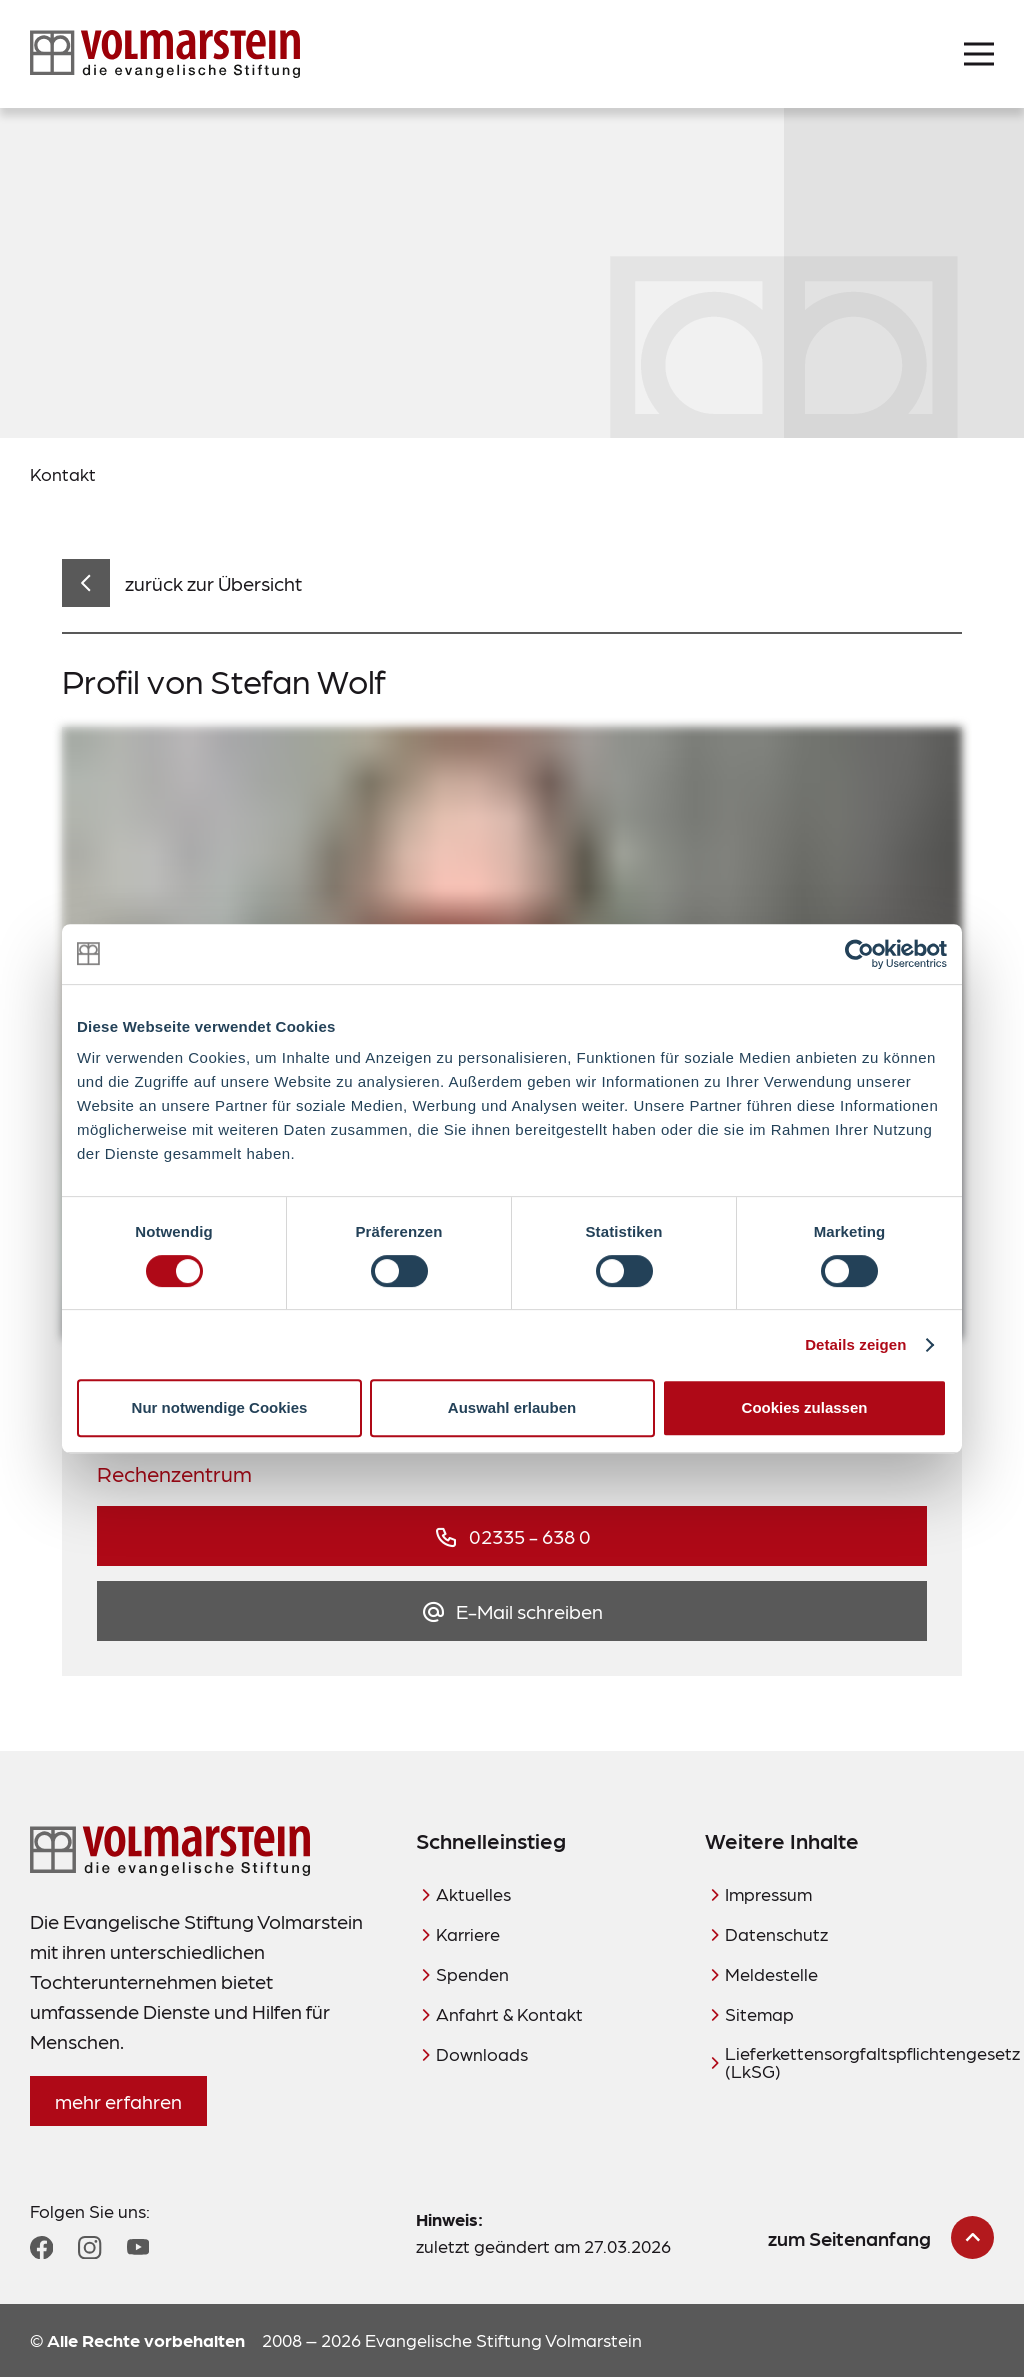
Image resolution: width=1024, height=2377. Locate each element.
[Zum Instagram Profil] (89, 2247)
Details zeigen (855, 1344)
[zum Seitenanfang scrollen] (881, 2237)
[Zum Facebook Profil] (41, 2247)
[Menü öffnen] (979, 54)
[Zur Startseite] (165, 54)
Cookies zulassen (805, 1407)
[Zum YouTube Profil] (138, 2247)
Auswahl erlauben (512, 1407)
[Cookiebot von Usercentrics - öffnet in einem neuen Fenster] (859, 954)
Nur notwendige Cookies (220, 1407)
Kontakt (63, 473)
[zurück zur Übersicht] (182, 583)
